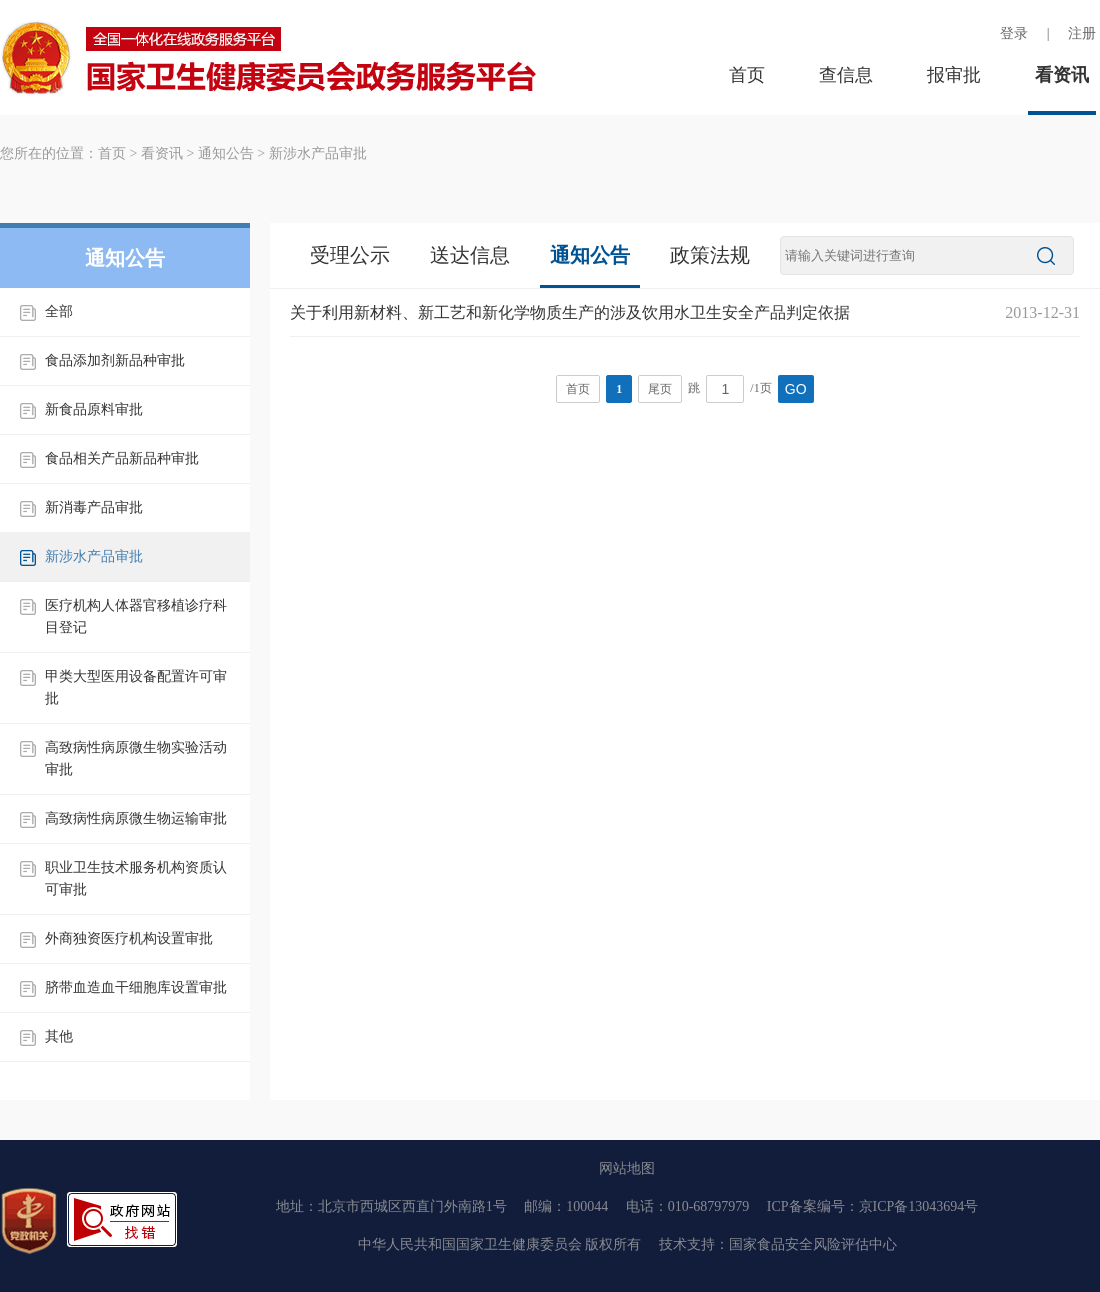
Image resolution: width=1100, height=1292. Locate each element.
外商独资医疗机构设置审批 (129, 938)
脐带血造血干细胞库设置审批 (136, 987)
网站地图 (627, 1168)
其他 (59, 1036)
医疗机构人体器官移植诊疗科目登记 (136, 616)
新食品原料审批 (94, 409)
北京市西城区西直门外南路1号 (412, 1206)
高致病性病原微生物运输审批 (136, 818)
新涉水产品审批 (318, 153)
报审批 (954, 75)
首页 (747, 75)
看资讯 (1062, 75)
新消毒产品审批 (94, 507)
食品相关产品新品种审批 (122, 458)
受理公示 (350, 255)
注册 (1082, 33)
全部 (59, 311)
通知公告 (226, 153)
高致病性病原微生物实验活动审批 (136, 758)
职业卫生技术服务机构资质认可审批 (136, 878)
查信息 (846, 75)
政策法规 (710, 255)
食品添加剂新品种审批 (115, 360)
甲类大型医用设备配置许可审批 (136, 687)
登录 (1014, 33)
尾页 (660, 389)
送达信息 (470, 255)
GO (796, 389)
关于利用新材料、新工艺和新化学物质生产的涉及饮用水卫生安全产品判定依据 (570, 312)
